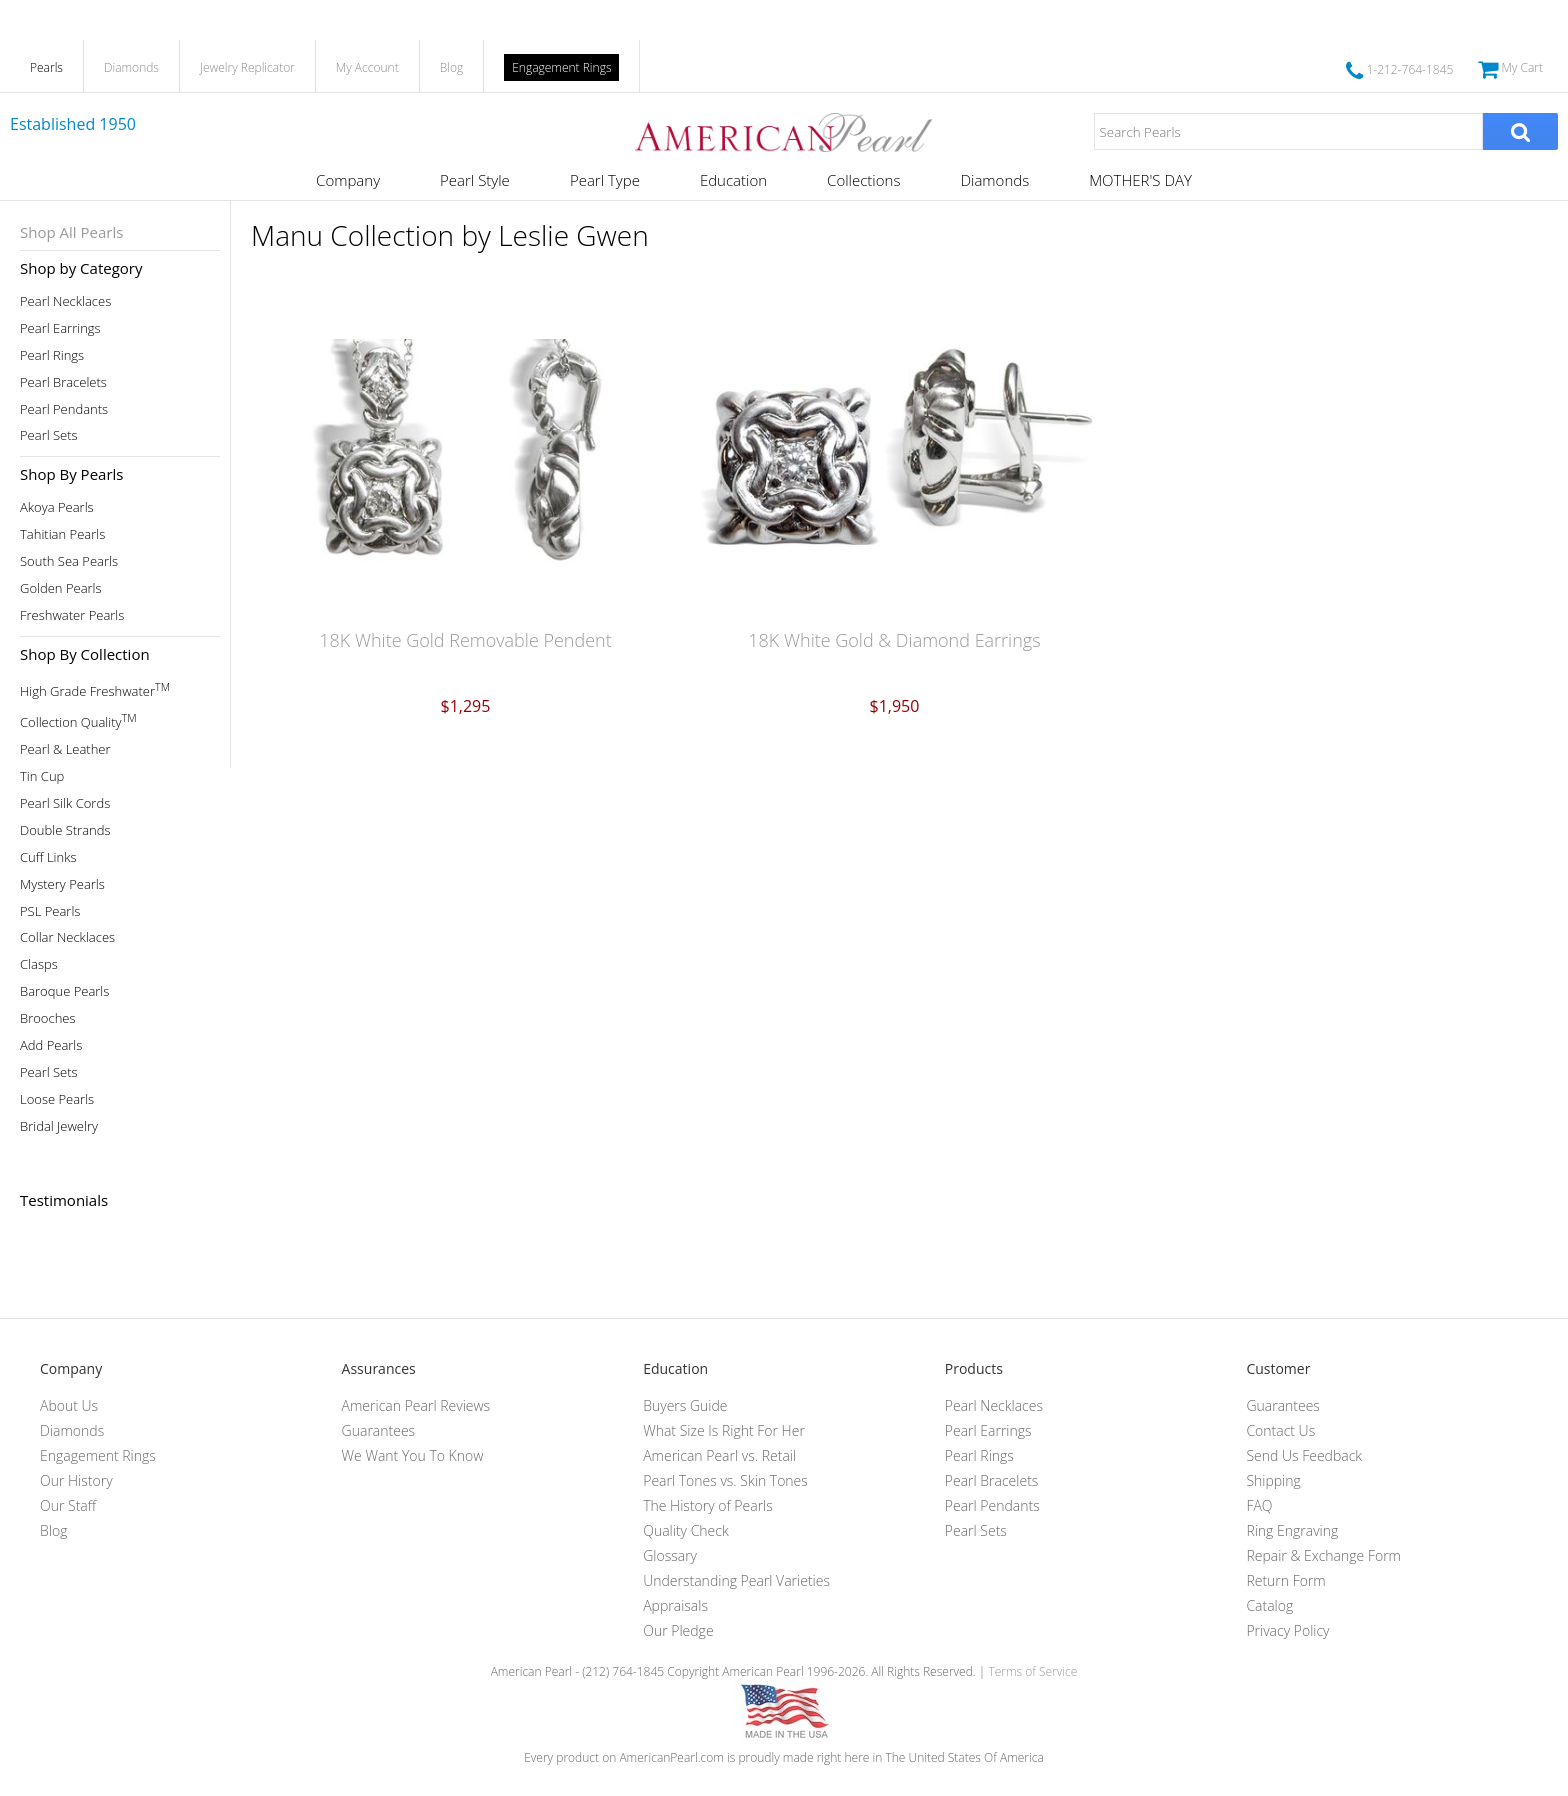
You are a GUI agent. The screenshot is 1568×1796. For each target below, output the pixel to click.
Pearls (46, 67)
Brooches (48, 1018)
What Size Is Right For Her (724, 1430)
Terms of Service (1032, 1671)
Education (733, 180)
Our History (76, 1480)
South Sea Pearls (69, 561)
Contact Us (1280, 1430)
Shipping (1273, 1480)
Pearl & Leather (65, 749)
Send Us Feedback (1304, 1455)
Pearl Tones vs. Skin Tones (725, 1480)
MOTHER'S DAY (1140, 180)
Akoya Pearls (57, 507)
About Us (69, 1405)
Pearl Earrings (60, 328)
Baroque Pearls (64, 991)
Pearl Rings (52, 355)
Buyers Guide (685, 1405)
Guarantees (379, 1430)
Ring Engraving (1292, 1530)
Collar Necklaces (67, 937)
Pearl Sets (49, 435)
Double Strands (65, 830)
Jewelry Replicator (247, 67)
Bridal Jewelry (59, 1126)
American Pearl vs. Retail (719, 1455)
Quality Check (686, 1530)
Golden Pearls (61, 588)
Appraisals (675, 1605)
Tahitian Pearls (62, 534)
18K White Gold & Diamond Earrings (894, 640)
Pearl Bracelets (63, 382)
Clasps (39, 964)
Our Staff (68, 1505)
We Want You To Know (413, 1455)
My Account (367, 67)
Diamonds (131, 67)
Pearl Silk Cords (65, 803)
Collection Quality (78, 720)
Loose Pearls (57, 1099)
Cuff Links (48, 857)
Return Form (1285, 1580)
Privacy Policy (1287, 1630)
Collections (863, 180)
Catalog (1269, 1605)
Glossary (670, 1555)
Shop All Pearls (71, 232)
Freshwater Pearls (72, 615)
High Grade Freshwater (95, 689)
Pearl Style (475, 180)
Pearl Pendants (64, 409)
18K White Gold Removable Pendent (465, 640)
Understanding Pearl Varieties (736, 1580)
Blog (452, 67)
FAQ (1259, 1505)
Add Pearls (51, 1045)
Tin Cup (42, 776)
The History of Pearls (708, 1505)
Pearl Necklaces (65, 301)
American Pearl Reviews (416, 1405)
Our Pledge (678, 1630)
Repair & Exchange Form (1323, 1555)
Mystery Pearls (62, 884)
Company (348, 180)
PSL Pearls (50, 911)
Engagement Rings (561, 67)
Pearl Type (605, 180)
